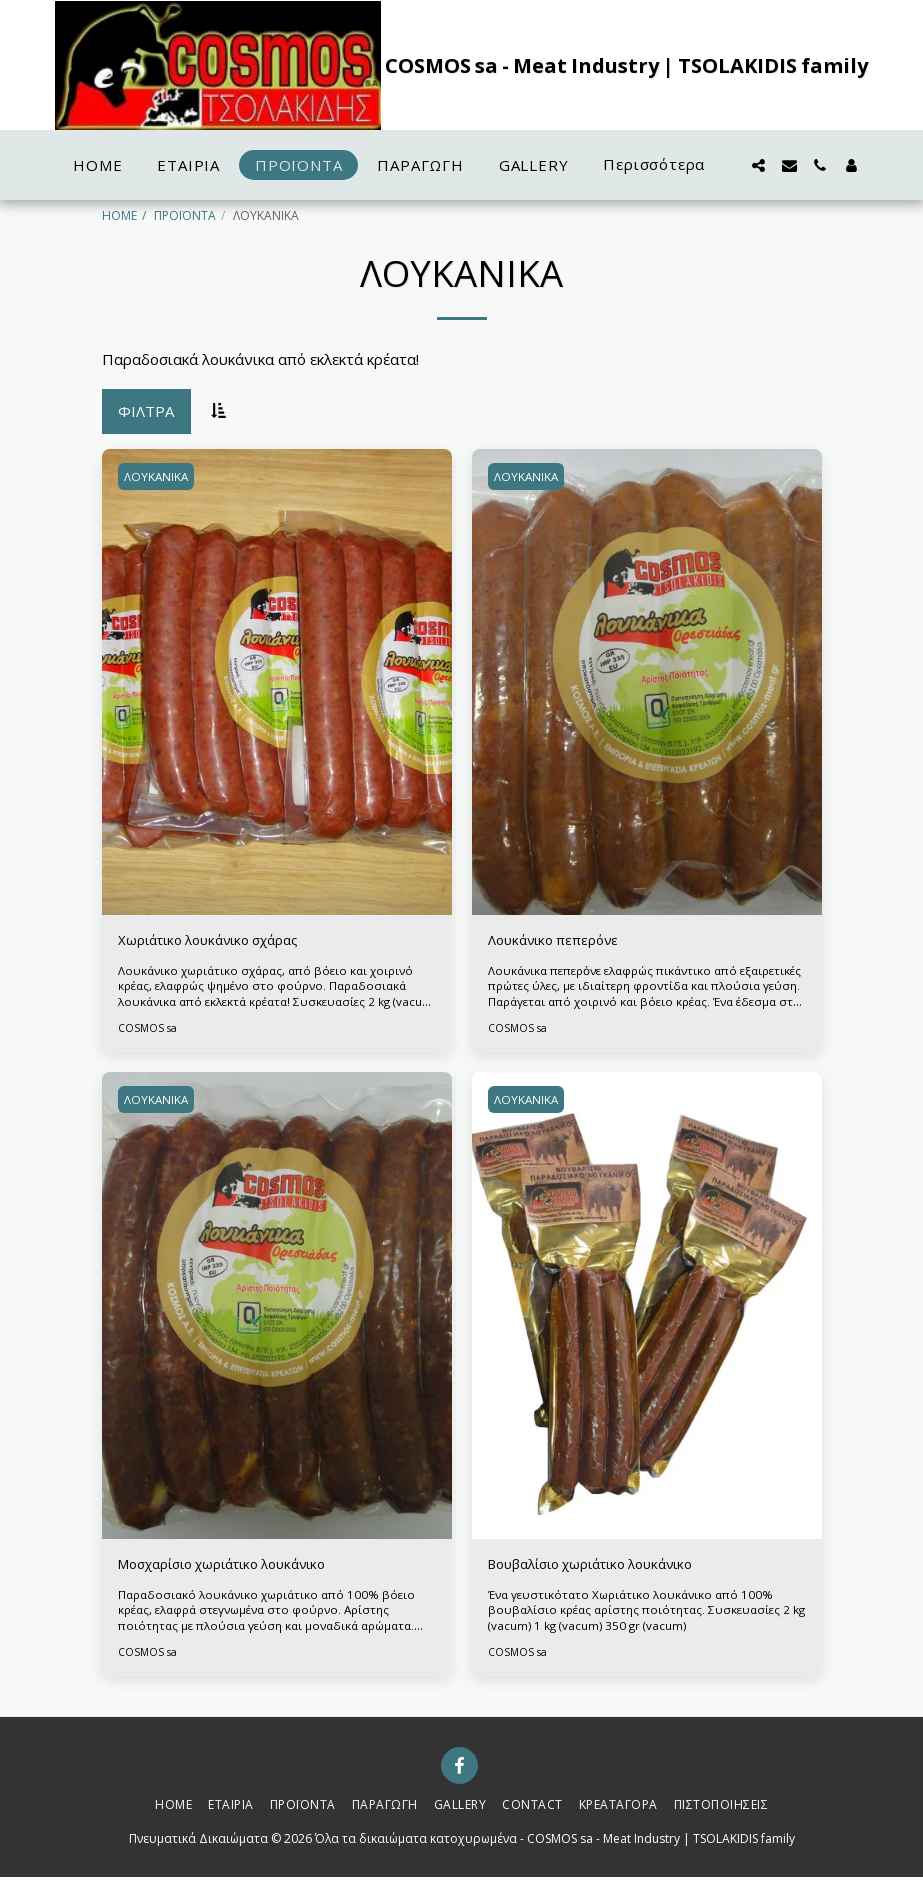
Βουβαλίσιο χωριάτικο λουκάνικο (604, 1567)
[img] (277, 682)
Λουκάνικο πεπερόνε (560, 942)
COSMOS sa (148, 1030)
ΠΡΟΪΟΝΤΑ (185, 215)
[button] (758, 165)
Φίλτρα (146, 411)
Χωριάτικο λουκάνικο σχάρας (220, 942)
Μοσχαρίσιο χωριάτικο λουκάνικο (236, 1567)
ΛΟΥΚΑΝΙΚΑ (159, 476)
